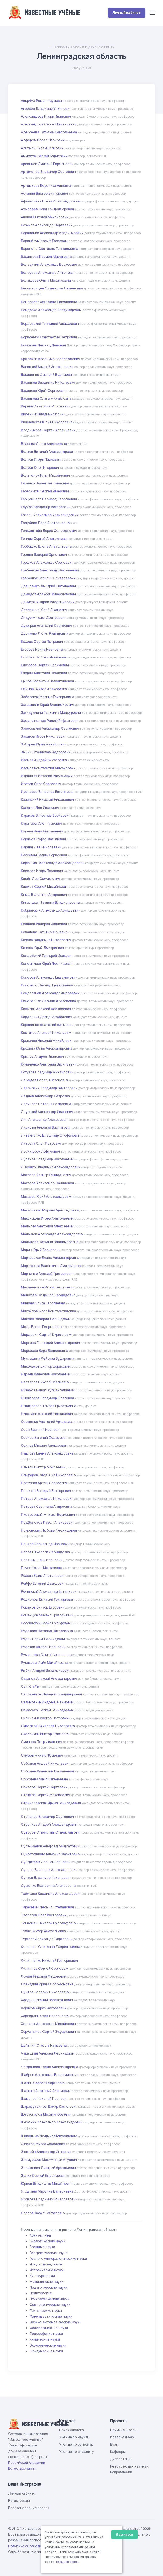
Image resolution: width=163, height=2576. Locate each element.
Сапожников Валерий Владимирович (51, 1694)
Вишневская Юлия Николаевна (46, 422)
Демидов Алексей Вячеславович (48, 594)
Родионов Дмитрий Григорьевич (48, 1599)
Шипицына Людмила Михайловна (49, 2136)
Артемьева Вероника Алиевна (46, 185)
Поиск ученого (71, 2430)
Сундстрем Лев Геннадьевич (45, 1861)
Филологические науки (49, 2327)
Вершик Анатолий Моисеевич (45, 406)
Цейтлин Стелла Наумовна (44, 2045)
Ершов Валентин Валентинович (47, 681)
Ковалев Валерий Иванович (44, 924)
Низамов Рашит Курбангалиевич (48, 1390)
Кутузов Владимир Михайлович (47, 1072)
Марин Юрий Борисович (40, 1249)
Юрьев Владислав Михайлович (47, 2183)
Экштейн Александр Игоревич (46, 2151)
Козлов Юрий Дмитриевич (42, 947)
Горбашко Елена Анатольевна (46, 546)
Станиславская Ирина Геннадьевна (51, 1803)
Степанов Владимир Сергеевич (47, 1816)
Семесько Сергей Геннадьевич (47, 1710)
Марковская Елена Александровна (50, 1257)
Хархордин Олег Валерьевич (45, 2015)
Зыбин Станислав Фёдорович (45, 752)
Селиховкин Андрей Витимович (47, 1702)
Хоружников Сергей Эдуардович (48, 2031)
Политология (41, 2293)
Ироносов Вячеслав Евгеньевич (47, 791)
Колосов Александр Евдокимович (49, 977)
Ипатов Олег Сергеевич (41, 783)
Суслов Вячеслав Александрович (49, 1869)
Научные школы (123, 2430)
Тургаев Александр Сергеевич (46, 1938)
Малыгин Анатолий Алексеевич (47, 1226)
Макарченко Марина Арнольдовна (50, 1210)
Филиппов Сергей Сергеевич (45, 1968)
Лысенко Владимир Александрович (50, 1167)
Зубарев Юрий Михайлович (43, 744)
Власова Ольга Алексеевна (44, 443)
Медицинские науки (46, 2281)
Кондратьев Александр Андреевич (50, 993)
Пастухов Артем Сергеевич (44, 1482)
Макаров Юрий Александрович (46, 1196)
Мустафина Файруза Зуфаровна (47, 1358)
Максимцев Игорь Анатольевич (47, 1218)
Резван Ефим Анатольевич (43, 1575)
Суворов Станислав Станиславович (51, 1832)
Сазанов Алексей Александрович (49, 1678)
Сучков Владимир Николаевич (46, 1877)
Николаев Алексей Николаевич (47, 1413)
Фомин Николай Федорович (44, 1976)
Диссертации (121, 2458)
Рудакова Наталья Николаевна (47, 1631)
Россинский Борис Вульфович (46, 1623)
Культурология (42, 2275)
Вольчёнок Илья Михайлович (45, 475)
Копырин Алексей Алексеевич (46, 1008)
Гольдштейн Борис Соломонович (49, 530)
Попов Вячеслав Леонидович (45, 1552)
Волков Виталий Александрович (48, 451)
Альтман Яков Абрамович (42, 148)
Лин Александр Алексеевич (44, 1119)
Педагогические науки (48, 2287)
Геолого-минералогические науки (58, 2258)
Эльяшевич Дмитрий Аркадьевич (48, 2167)
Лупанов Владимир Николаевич (47, 1159)
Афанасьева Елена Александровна (50, 201)
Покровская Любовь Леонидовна (49, 1530)
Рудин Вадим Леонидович (43, 1639)
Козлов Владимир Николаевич (46, 940)
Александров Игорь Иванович (46, 116)
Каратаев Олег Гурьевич (41, 823)
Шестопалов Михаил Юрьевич (46, 2114)
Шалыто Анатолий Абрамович (46, 2090)
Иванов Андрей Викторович (44, 760)
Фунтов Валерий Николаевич (45, 1992)
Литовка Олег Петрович (41, 1143)
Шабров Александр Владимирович (50, 2074)
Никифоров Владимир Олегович (47, 1398)
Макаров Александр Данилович (47, 1183)
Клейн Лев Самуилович (40, 878)
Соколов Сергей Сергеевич (44, 1787)
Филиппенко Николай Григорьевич (49, 1960)
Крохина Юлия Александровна (46, 1048)
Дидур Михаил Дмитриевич (43, 617)
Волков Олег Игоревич (40, 467)
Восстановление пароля (28, 2507)
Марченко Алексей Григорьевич (47, 1273)
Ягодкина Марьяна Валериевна (47, 2191)
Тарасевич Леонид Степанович (47, 1907)
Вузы (114, 2444)
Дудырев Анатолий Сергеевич (46, 625)
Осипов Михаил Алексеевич (44, 1445)
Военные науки (42, 2246)
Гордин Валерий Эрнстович (44, 554)
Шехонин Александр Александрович (52, 2122)
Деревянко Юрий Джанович (44, 609)
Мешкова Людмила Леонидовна (48, 1295)
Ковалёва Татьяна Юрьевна (44, 932)
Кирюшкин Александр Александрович (52, 863)
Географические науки (48, 2252)
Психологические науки (49, 2299)
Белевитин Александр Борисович (49, 264)
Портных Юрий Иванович (41, 1559)
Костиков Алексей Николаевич (46, 1032)
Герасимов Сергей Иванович (45, 491)
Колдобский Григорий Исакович (47, 955)
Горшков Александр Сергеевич (47, 562)
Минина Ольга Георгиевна (43, 1303)
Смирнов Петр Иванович (41, 1741)
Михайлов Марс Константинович (48, 1311)
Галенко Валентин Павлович (45, 483)
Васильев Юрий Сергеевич (43, 390)
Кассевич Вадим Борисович (44, 855)
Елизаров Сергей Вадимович (45, 665)
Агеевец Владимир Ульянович (46, 108)
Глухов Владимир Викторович (45, 506)
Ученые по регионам (76, 2444)
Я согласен (124, 2534)
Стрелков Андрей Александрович (49, 1824)
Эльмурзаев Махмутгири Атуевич (49, 2159)
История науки (122, 2437)
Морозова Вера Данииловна (44, 1350)
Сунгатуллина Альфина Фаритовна (50, 1854)
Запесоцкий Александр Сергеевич (50, 728)
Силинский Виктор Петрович (45, 1718)
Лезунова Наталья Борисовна (46, 1103)
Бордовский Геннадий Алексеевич (50, 323)
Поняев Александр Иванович (45, 1544)
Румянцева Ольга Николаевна (46, 1654)
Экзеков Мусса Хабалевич (43, 2143)
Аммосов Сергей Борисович (44, 156)
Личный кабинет (126, 12)
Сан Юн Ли (30, 1686)
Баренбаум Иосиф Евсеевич (44, 240)
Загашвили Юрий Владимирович (47, 704)
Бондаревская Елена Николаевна (49, 301)
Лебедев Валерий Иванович (44, 1080)
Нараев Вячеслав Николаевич (46, 1374)
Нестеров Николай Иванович (45, 1382)
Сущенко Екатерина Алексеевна (48, 1885)
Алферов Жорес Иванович (43, 140)
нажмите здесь (67, 2562)
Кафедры (117, 2451)
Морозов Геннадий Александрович (50, 1342)
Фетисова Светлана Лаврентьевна (50, 1946)
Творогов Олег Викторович (43, 1915)
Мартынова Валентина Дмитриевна (51, 1265)
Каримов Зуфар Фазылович (43, 839)
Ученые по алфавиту (76, 2451)
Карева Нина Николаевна (42, 831)
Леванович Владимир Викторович (49, 1088)
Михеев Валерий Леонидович (46, 1318)
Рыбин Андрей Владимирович (45, 1670)
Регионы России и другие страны (85, 47)
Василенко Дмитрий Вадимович (47, 374)
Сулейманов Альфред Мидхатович (50, 1846)
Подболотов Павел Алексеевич (47, 1522)
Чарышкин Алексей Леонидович (48, 2053)
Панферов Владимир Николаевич (48, 1475)
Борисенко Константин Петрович (49, 337)
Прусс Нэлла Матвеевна (41, 1567)
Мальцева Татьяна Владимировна (49, 1242)
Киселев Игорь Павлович (42, 870)
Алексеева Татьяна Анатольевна (49, 132)
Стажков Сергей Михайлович (45, 1794)
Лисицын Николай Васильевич (46, 1127)
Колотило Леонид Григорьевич (47, 985)
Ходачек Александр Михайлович (48, 2023)
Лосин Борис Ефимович (40, 1151)
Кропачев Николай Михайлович (47, 1040)
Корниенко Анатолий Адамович (47, 1024)
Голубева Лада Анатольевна (45, 522)
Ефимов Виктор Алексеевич (44, 689)
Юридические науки (46, 2351)
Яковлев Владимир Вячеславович (49, 2199)
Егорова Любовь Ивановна (43, 657)
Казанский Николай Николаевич (47, 799)
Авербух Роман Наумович (42, 100)
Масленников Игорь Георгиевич (47, 1287)
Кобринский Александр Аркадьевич (50, 910)
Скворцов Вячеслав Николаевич (48, 1726)
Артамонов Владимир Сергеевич (48, 171)
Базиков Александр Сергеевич (46, 225)
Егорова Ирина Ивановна (42, 649)
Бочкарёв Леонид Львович (43, 345)
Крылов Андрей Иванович (42, 1056)
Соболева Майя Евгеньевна (44, 1779)
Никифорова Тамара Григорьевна (48, 1405)
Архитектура (40, 2235)
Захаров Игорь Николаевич (43, 736)
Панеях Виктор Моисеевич (43, 1467)
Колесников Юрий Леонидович (47, 963)
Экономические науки (48, 2345)
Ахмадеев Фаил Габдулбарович (47, 209)
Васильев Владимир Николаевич (48, 382)
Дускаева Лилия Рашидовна (44, 633)
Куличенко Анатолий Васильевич (48, 1064)
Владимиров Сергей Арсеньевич (48, 430)
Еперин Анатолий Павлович (44, 673)
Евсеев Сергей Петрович (42, 641)
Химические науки (45, 2339)
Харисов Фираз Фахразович (43, 2008)
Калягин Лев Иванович (40, 807)
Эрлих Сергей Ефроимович (43, 2175)
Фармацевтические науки (51, 2316)
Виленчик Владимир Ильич (43, 414)
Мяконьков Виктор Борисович (46, 1366)
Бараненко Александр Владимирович (52, 233)
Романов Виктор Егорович (42, 1607)
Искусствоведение (46, 2264)
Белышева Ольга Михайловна (46, 280)
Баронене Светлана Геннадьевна (49, 248)
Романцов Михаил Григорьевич (47, 1615)
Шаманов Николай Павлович (44, 2098)
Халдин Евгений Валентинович (47, 2000)
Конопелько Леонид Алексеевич (48, 1001)
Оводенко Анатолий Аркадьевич (48, 1421)
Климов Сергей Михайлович (44, 886)
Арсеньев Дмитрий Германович (47, 163)
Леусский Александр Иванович (47, 1111)
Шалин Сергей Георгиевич (43, 2082)
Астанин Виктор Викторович (44, 193)
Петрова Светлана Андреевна (46, 1506)
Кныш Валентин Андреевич (44, 894)
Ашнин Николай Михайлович (44, 217)
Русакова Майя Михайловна (44, 1662)
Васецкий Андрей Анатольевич (47, 366)
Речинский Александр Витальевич (49, 1591)
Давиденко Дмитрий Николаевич (48, 586)
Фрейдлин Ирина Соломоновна (47, 1984)
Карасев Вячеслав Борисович (45, 815)
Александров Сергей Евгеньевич (48, 124)
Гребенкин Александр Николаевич (50, 570)
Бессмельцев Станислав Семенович (52, 288)
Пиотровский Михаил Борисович (48, 1514)
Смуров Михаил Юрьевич (42, 1755)
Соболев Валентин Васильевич (47, 1771)
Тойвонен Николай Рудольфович (48, 1923)
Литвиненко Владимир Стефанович (51, 1135)
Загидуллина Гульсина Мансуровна (51, 712)
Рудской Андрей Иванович (43, 1646)
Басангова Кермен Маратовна (46, 256)
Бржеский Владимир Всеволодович (50, 358)
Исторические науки (47, 2270)
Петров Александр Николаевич (47, 1498)
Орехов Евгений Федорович (44, 1437)
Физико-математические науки (55, 2322)
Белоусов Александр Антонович (48, 272)
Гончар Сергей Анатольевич (45, 538)
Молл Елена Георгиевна (41, 1326)
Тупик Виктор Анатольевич (43, 1931)
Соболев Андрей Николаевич (45, 1763)
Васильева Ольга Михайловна (46, 398)
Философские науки (46, 2333)
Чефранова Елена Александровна (49, 2067)
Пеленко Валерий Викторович (46, 1490)
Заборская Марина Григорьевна (47, 696)
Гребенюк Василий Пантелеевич (48, 578)
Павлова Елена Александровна (47, 1453)
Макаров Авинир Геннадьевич (46, 1175)
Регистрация (19, 2500)
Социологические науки (50, 2304)
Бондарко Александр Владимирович (51, 310)
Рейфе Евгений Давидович (43, 1583)
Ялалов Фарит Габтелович (43, 2213)
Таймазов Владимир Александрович (51, 1893)
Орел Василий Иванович (41, 1429)
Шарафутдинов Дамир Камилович (49, 2106)
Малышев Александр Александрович (52, 1234)
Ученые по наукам (74, 2437)
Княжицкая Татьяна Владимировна (50, 902)
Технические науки (46, 2310)
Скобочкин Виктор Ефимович (45, 1733)
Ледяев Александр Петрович (45, 1096)
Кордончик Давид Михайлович (46, 1016)
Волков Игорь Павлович (41, 459)
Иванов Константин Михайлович (48, 768)
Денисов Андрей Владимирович (47, 602)
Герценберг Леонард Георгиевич (49, 499)
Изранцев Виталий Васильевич (47, 776)
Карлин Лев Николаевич (41, 847)
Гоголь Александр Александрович (50, 515)
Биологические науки (47, 2241)
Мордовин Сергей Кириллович (46, 1334)
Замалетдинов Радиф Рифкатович (49, 720)
